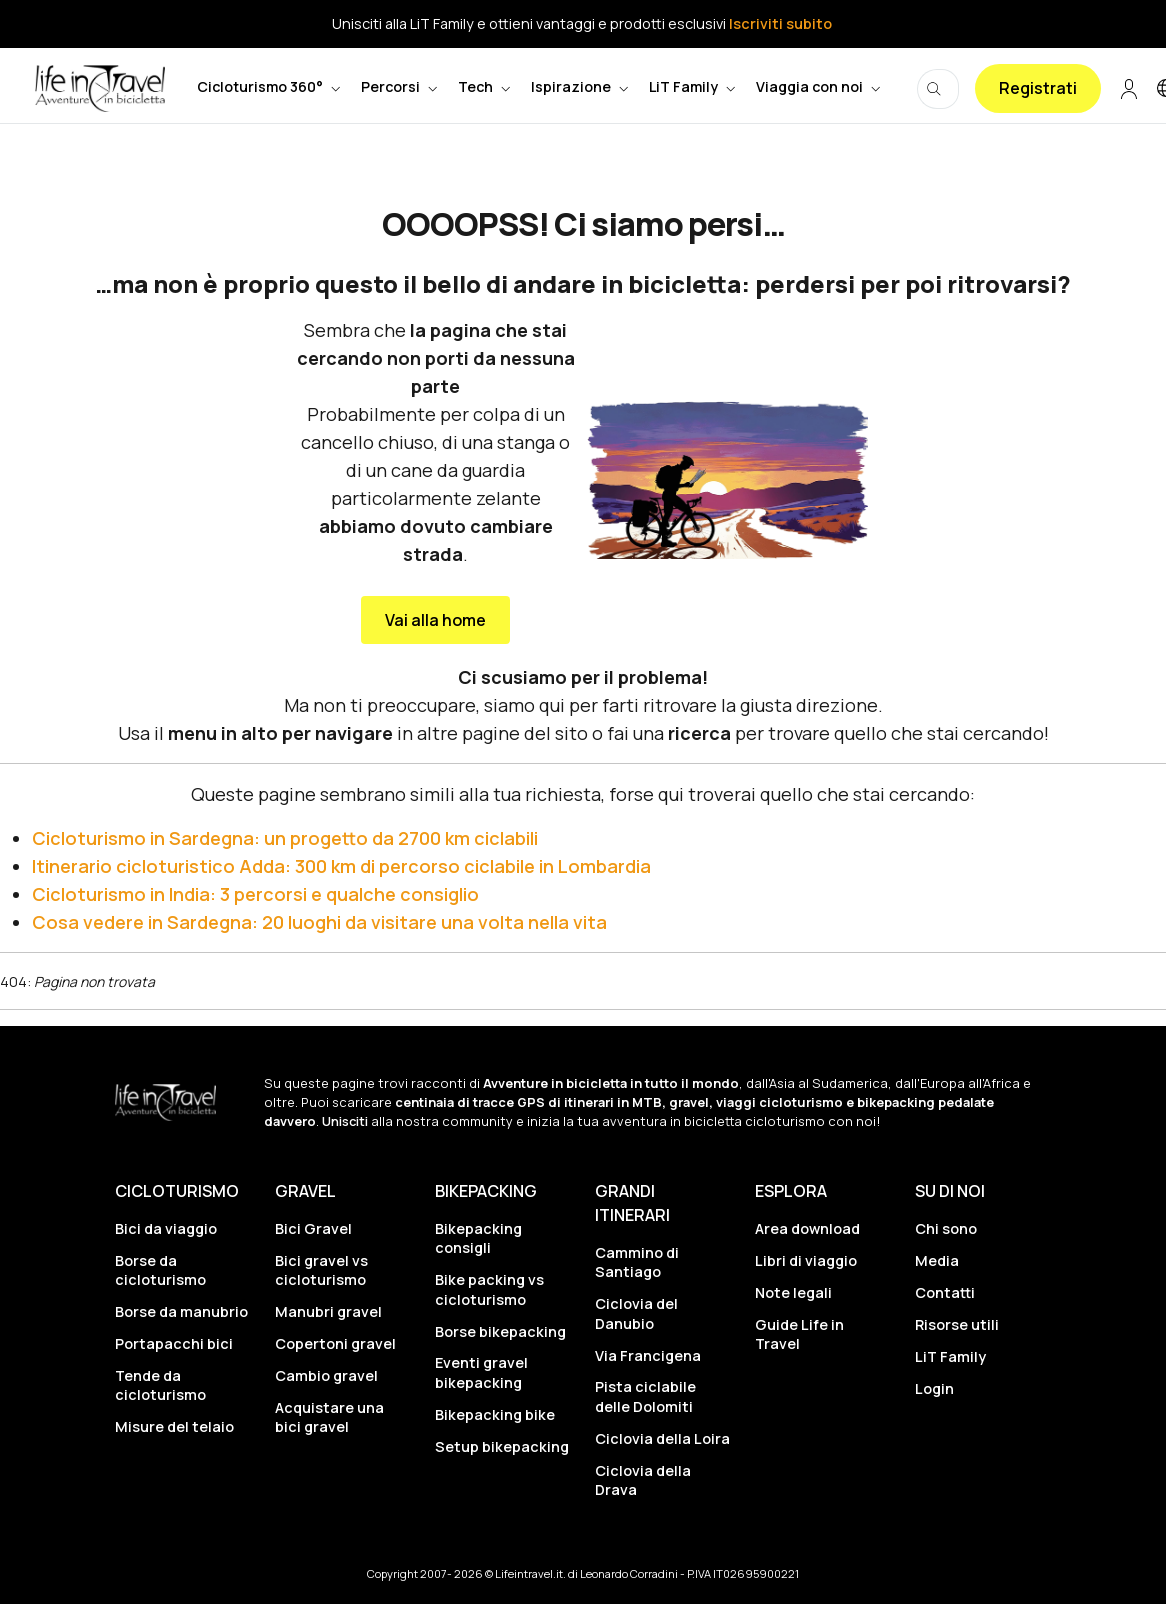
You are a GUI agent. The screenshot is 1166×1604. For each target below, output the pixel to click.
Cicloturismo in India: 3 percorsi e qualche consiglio (255, 894)
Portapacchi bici (174, 1343)
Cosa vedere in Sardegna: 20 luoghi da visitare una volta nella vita (319, 922)
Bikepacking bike (495, 1414)
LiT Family (950, 1356)
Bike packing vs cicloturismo (489, 1289)
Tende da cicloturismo (160, 1385)
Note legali (793, 1292)
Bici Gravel (313, 1228)
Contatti (945, 1292)
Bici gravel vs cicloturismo (321, 1270)
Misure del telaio (174, 1426)
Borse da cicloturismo (160, 1270)
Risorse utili (957, 1324)
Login (934, 1388)
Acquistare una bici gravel (329, 1417)
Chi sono (946, 1228)
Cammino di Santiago (637, 1262)
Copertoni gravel (335, 1343)
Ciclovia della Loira (662, 1438)
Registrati (1038, 88)
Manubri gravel (328, 1311)
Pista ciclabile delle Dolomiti (645, 1396)
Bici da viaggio (166, 1228)
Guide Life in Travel (799, 1334)
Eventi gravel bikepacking (481, 1372)
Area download (807, 1228)
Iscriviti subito (780, 23)
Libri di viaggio (806, 1260)
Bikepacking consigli (478, 1238)
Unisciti (345, 1121)
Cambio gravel (326, 1375)
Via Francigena (648, 1355)
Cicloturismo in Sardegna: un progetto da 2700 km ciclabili (285, 838)
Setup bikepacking (502, 1446)
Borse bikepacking (500, 1331)
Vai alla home (435, 620)
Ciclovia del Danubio (636, 1313)
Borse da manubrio (181, 1311)
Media (937, 1260)
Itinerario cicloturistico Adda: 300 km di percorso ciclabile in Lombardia (341, 866)
